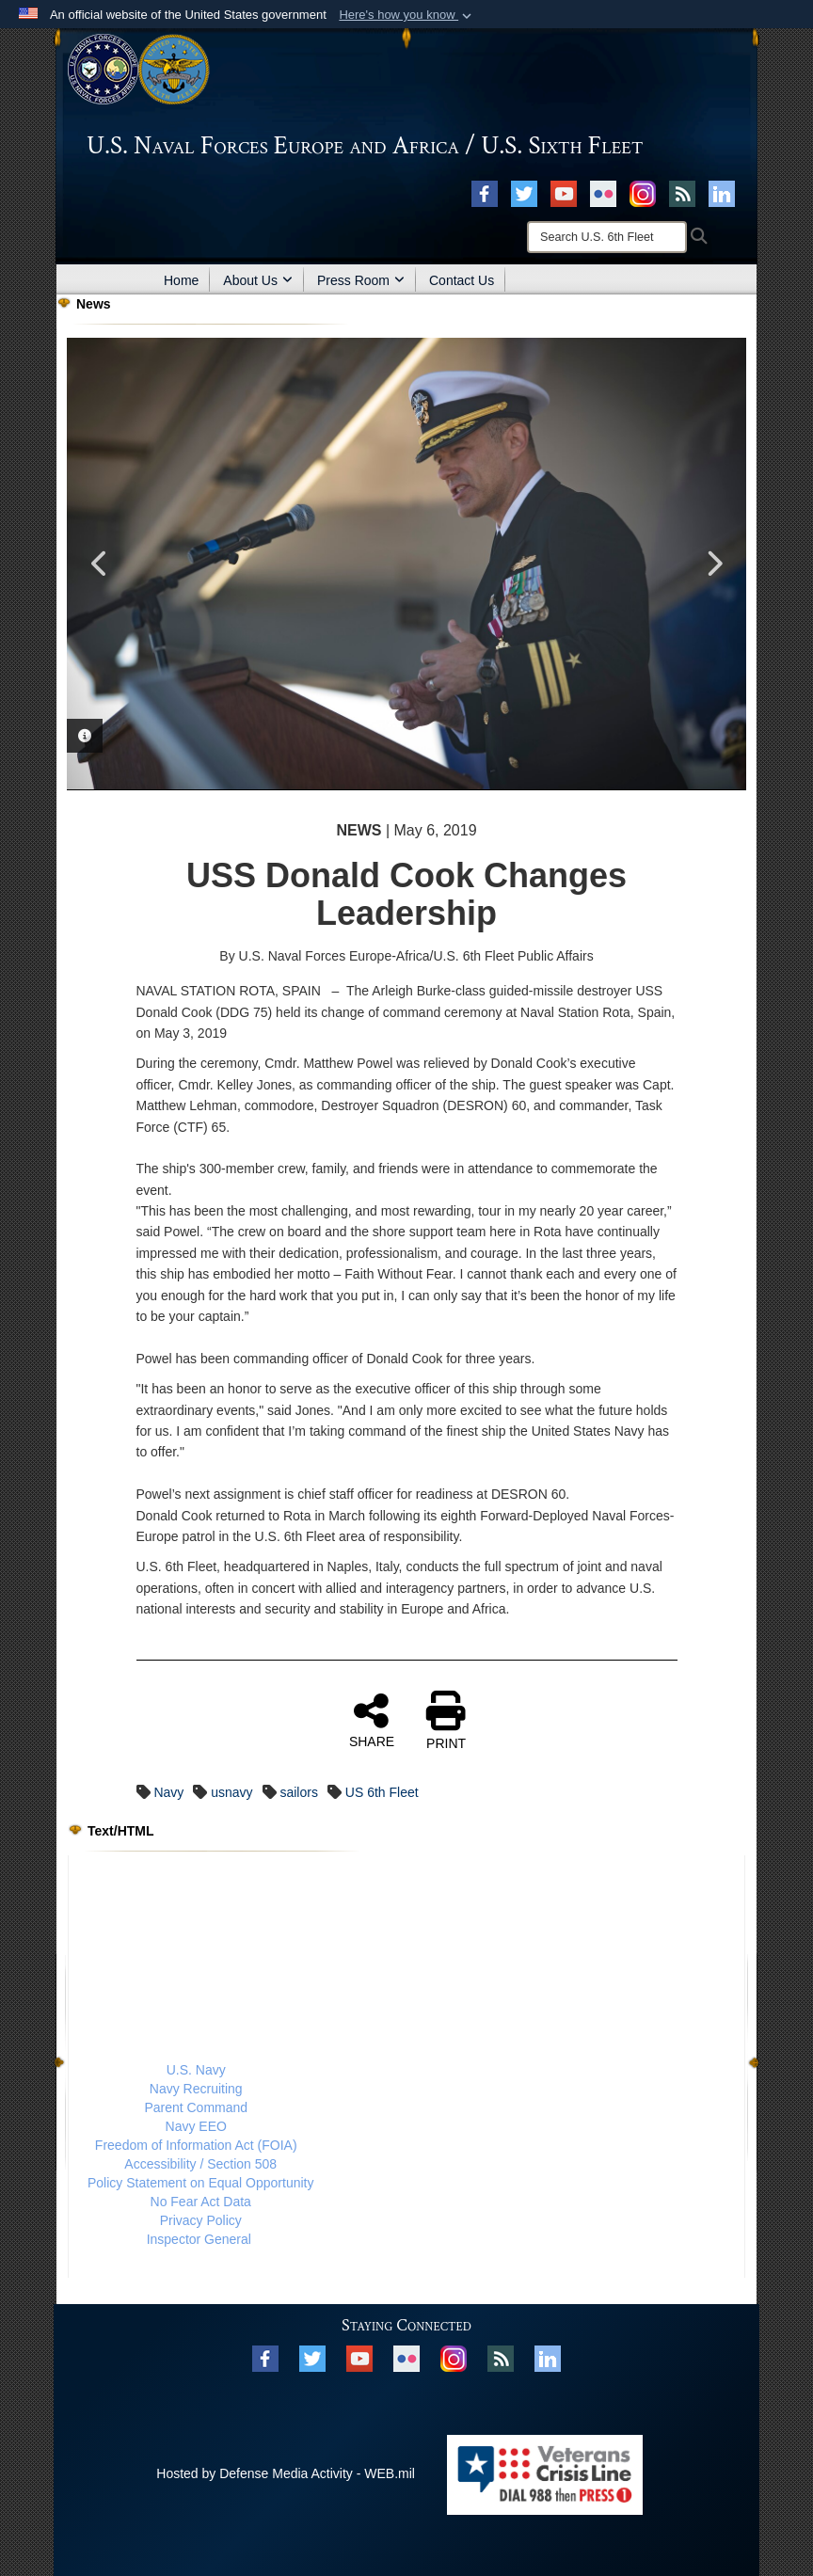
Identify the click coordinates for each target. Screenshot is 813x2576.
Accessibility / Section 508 (200, 2163)
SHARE (371, 1720)
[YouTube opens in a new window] (563, 192)
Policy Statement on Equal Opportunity (200, 2182)
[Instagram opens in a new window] (643, 192)
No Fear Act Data (201, 2201)
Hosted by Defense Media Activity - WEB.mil (285, 2473)
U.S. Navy (196, 2069)
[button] (407, 15)
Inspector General (199, 2239)
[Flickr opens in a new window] (603, 192)
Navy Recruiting (196, 2088)
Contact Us (461, 280)
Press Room (361, 280)
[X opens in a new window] (524, 192)
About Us (258, 280)
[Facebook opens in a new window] (484, 192)
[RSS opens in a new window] (682, 192)
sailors (298, 1792)
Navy (168, 1792)
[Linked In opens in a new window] (722, 192)
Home (181, 280)
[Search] (607, 237)
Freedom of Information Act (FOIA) (196, 2145)
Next (713, 563)
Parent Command (195, 2107)
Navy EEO (196, 2126)
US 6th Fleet (382, 1792)
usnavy (231, 1792)
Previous (100, 563)
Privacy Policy (201, 2220)
